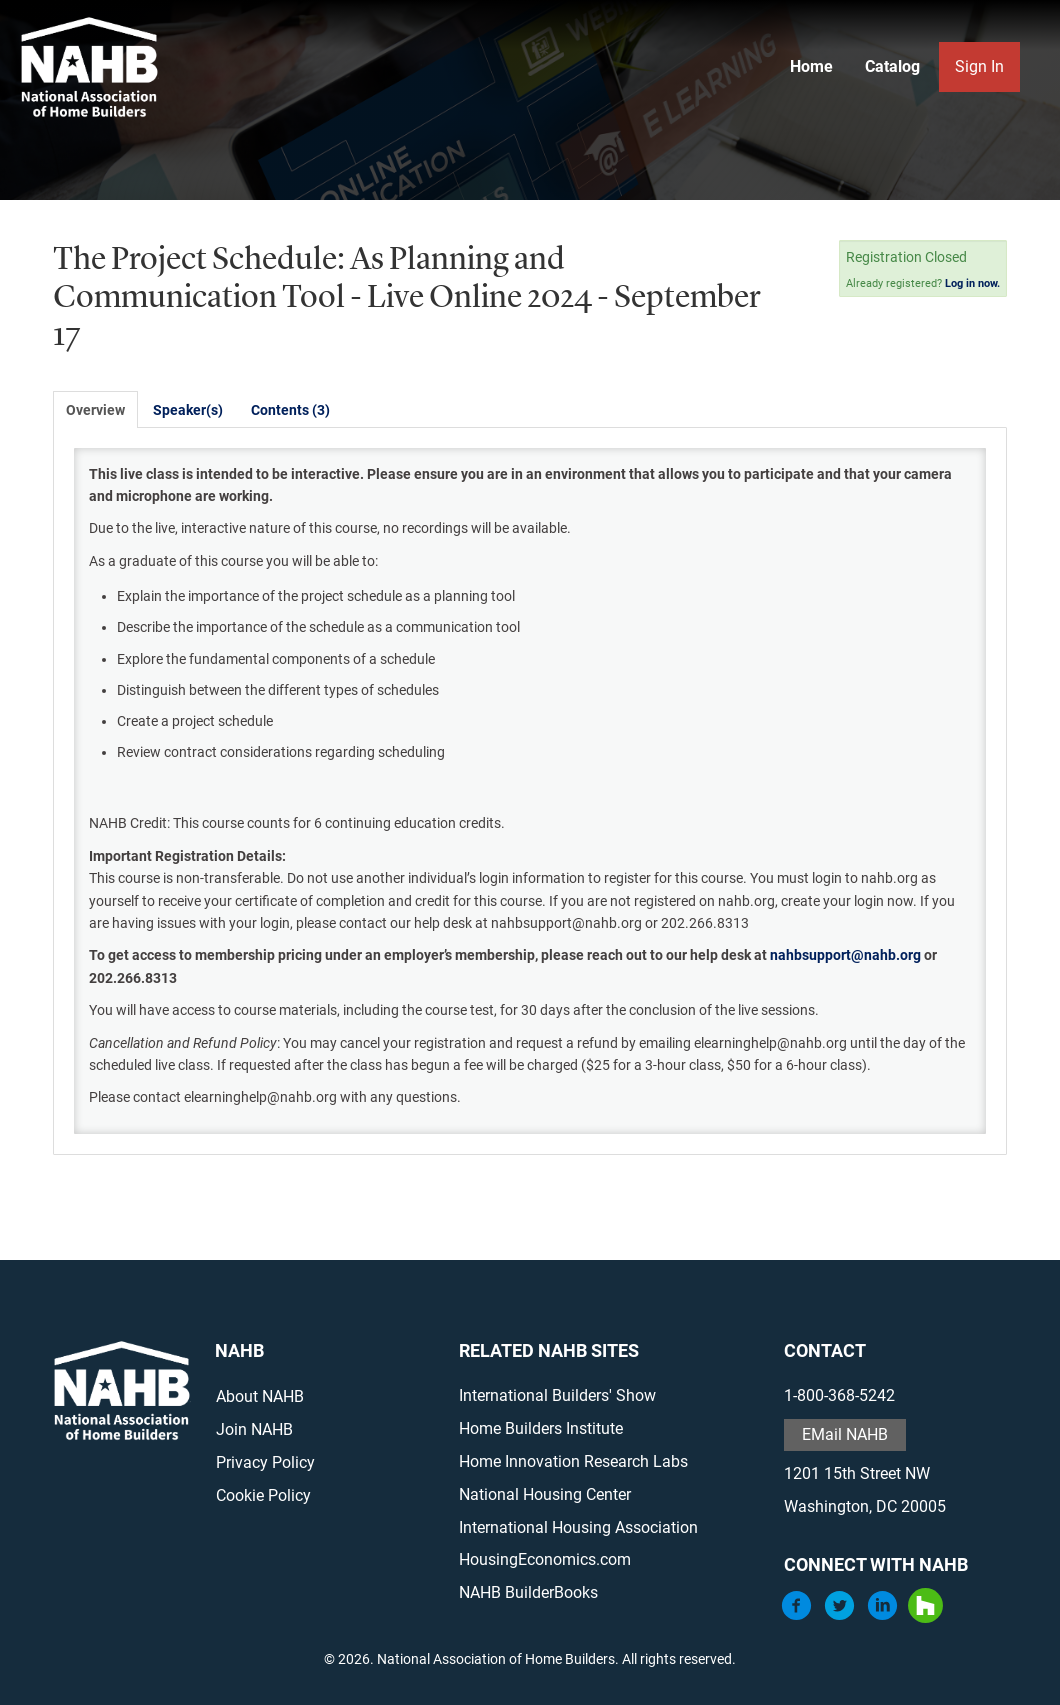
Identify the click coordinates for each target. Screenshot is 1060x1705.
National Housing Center (545, 1494)
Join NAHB (254, 1429)
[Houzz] (925, 1617)
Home (811, 66)
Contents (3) (290, 410)
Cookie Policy (263, 1495)
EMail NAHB (845, 1434)
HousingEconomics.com (545, 1559)
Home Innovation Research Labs (573, 1461)
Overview (95, 410)
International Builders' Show (557, 1395)
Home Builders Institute (541, 1428)
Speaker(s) (188, 410)
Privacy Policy (265, 1462)
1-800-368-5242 (839, 1395)
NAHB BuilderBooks (528, 1592)
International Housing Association (578, 1527)
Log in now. (972, 283)
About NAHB (260, 1396)
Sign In (979, 66)
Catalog (892, 66)
